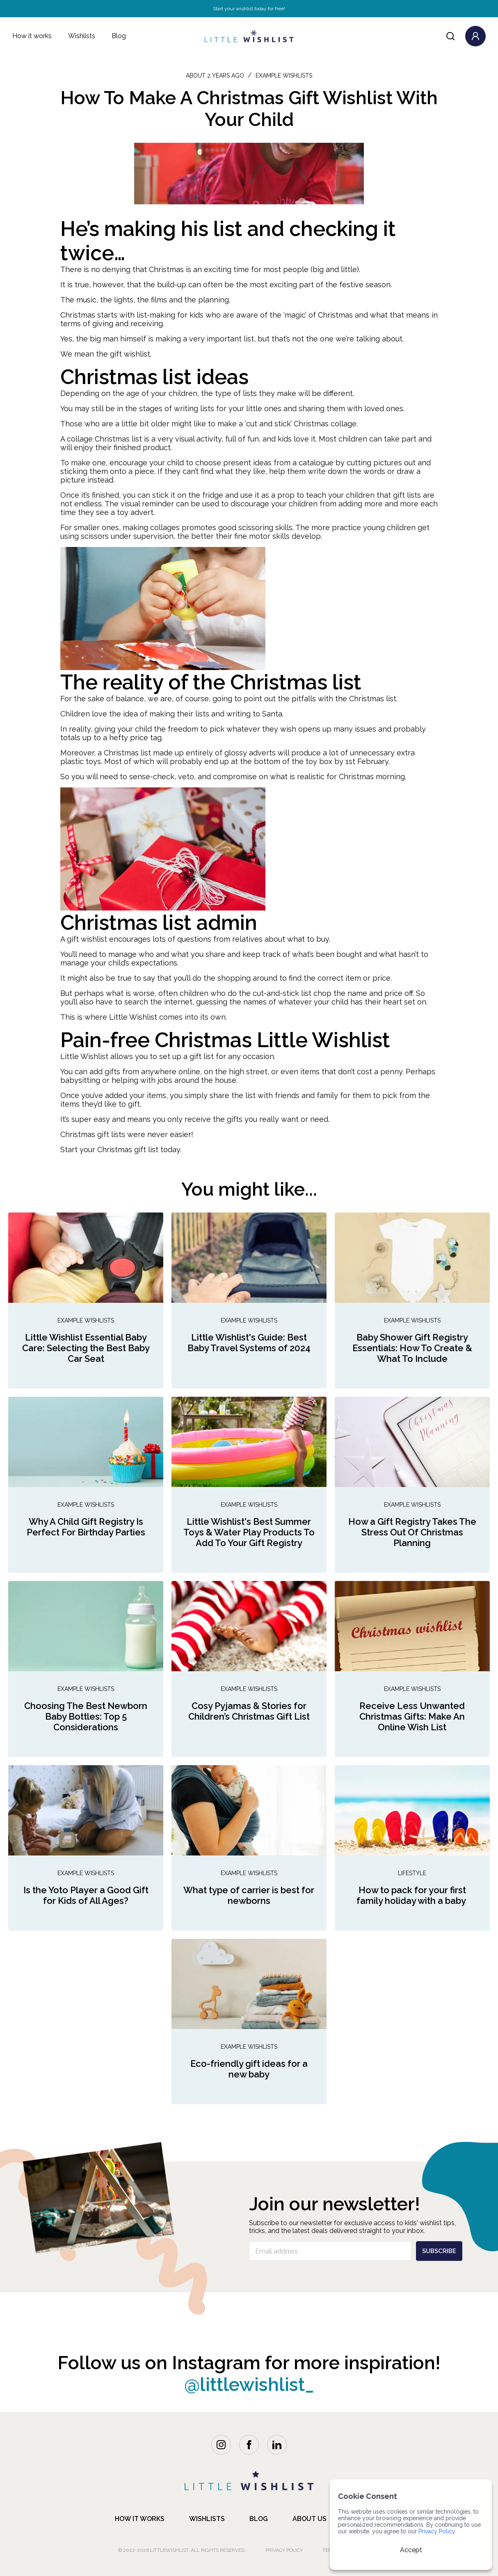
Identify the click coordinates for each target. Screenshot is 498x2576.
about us (309, 2519)
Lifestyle (412, 1873)
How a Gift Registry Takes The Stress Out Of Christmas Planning (412, 1532)
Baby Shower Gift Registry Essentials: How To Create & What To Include (412, 1348)
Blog (119, 36)
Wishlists (81, 36)
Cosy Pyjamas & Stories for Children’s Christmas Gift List (249, 1711)
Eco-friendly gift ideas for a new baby (249, 2069)
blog (258, 2519)
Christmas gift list (127, 1149)
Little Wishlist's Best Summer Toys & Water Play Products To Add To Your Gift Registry (249, 1532)
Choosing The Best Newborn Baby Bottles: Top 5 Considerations (85, 1716)
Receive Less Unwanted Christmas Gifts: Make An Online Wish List (412, 1716)
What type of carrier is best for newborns (248, 1895)
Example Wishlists (85, 1320)
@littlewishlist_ (249, 2384)
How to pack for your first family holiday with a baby (412, 1895)
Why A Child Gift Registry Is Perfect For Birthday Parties (86, 1526)
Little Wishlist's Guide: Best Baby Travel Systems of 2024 (249, 1342)
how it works (139, 2519)
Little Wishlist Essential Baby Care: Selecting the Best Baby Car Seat (86, 1348)
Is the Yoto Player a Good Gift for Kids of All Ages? (85, 1895)
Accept (411, 2550)
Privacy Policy (284, 2550)
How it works (32, 36)
